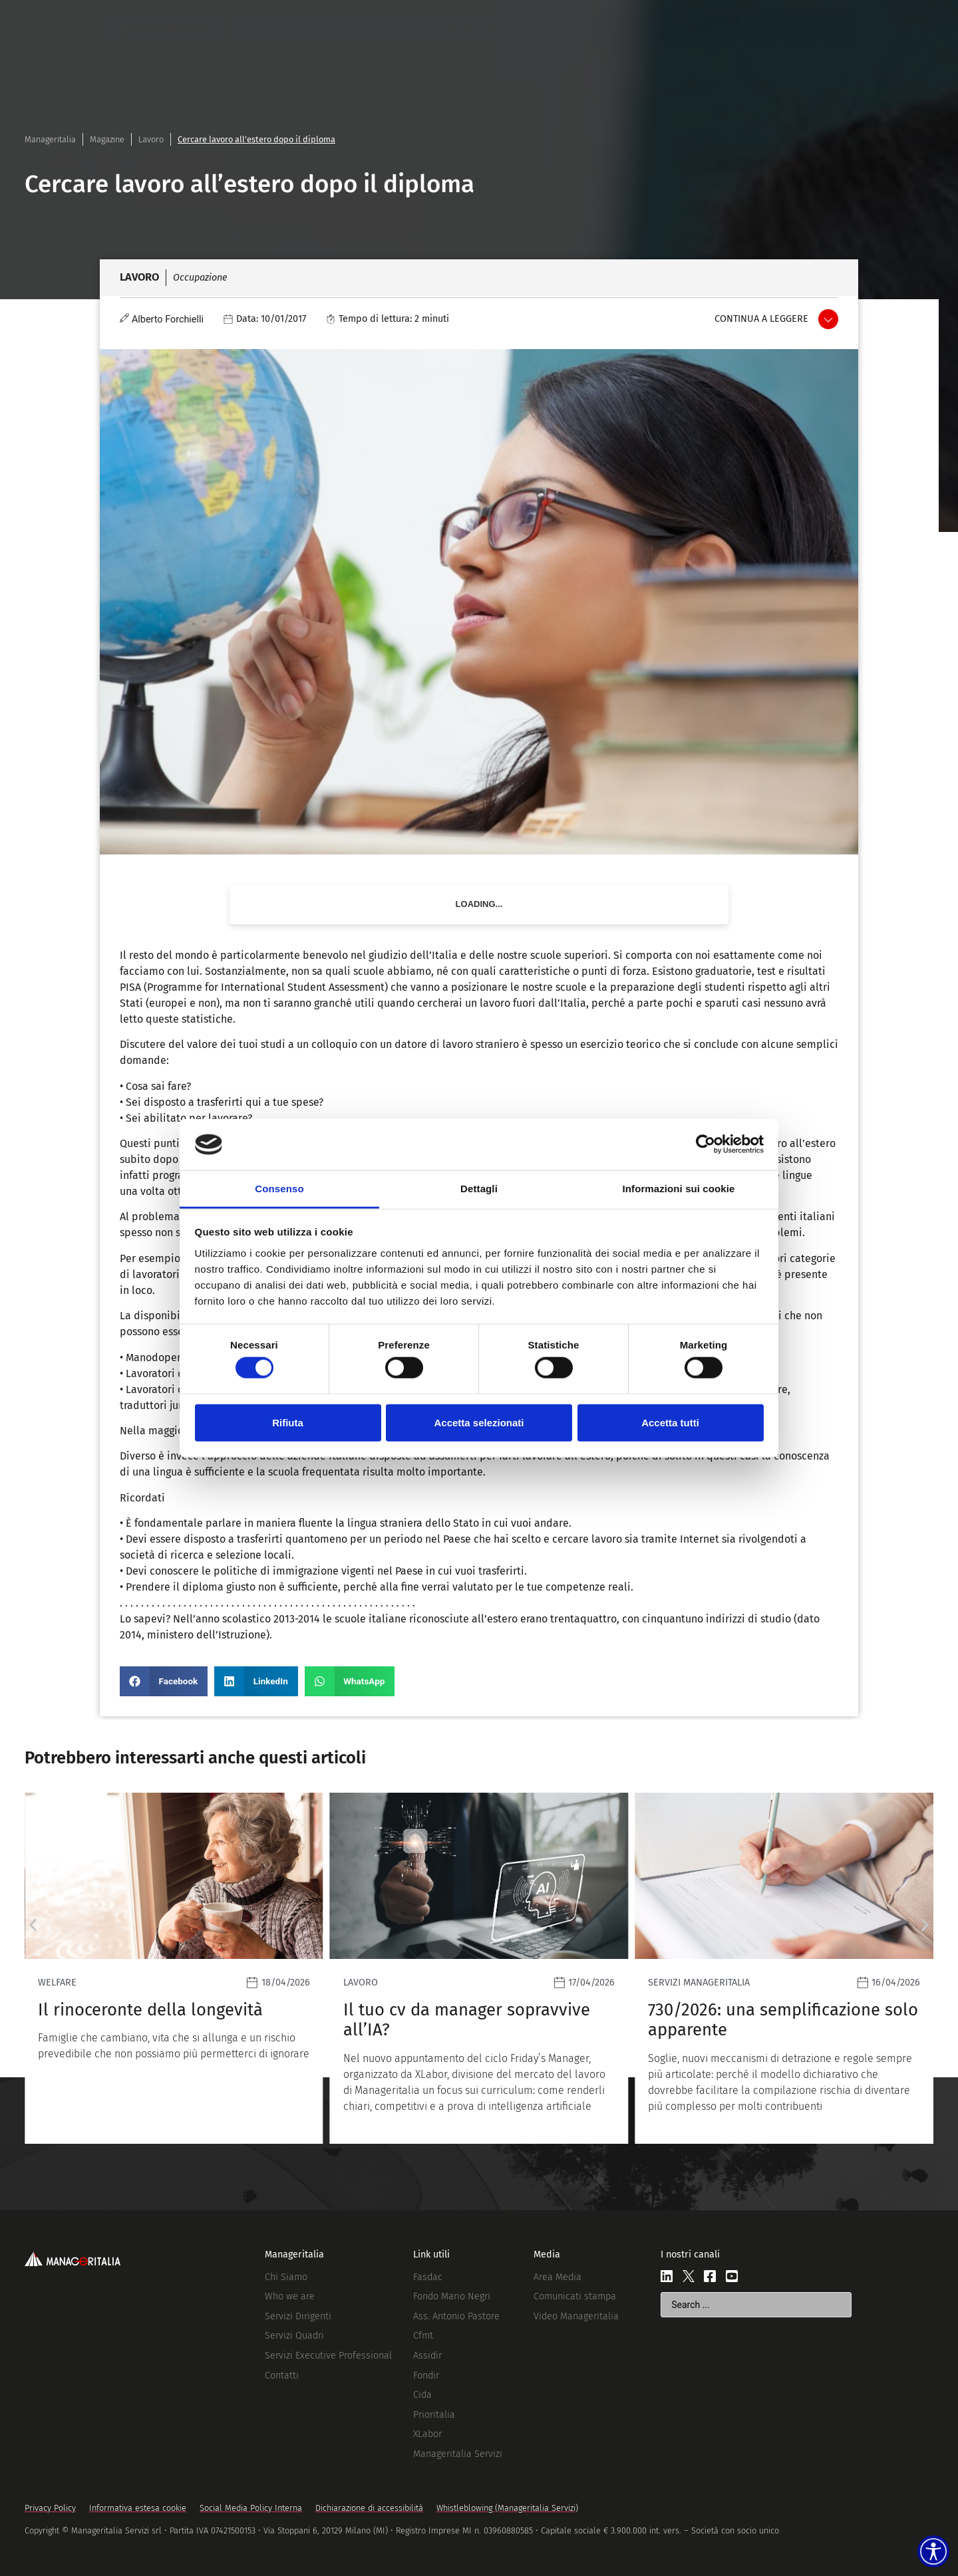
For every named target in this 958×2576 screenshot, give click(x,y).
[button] (164, 1681)
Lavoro (151, 139)
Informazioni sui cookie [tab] (679, 1188)
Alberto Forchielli (168, 319)
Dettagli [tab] (479, 1188)
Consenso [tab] (279, 1188)
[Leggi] (174, 1968)
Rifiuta (287, 1422)
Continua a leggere (761, 318)
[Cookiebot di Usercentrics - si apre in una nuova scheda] (705, 1144)
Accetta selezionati (479, 1422)
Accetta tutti (670, 1422)
